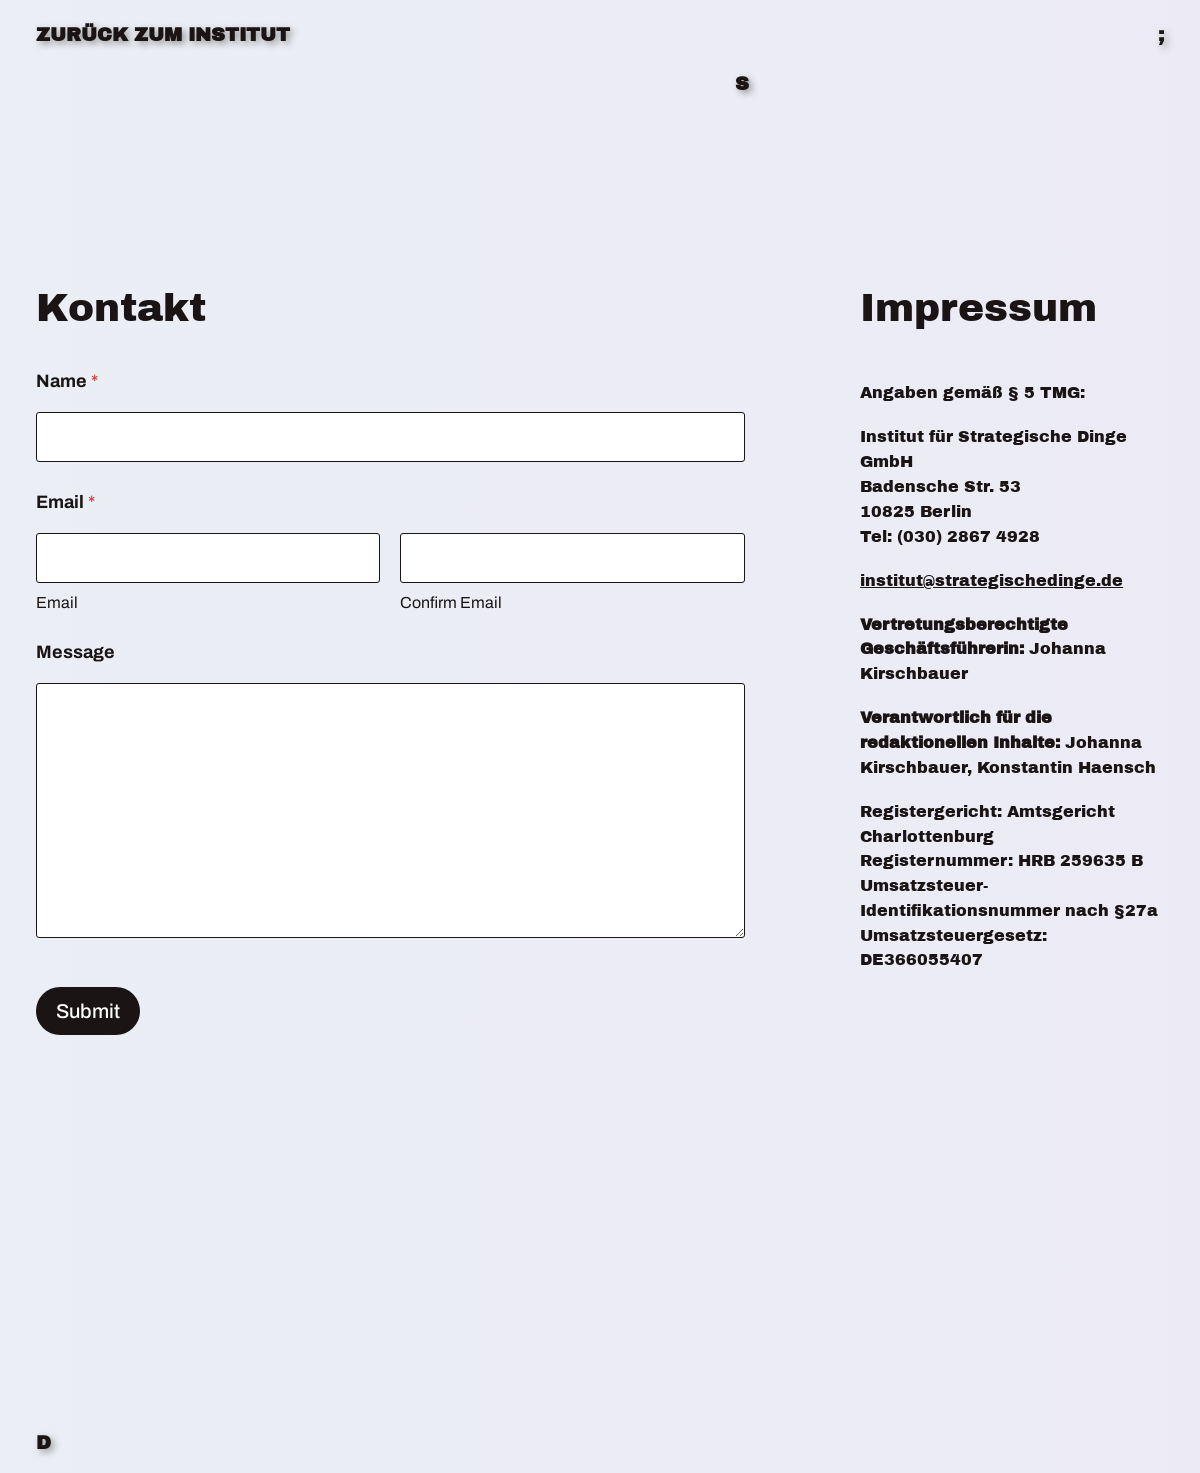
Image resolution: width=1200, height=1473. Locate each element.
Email (57, 602)
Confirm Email (451, 602)
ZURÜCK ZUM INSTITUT (163, 34)
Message (75, 652)
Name (67, 381)
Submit (88, 1011)
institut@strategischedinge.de (991, 580)
